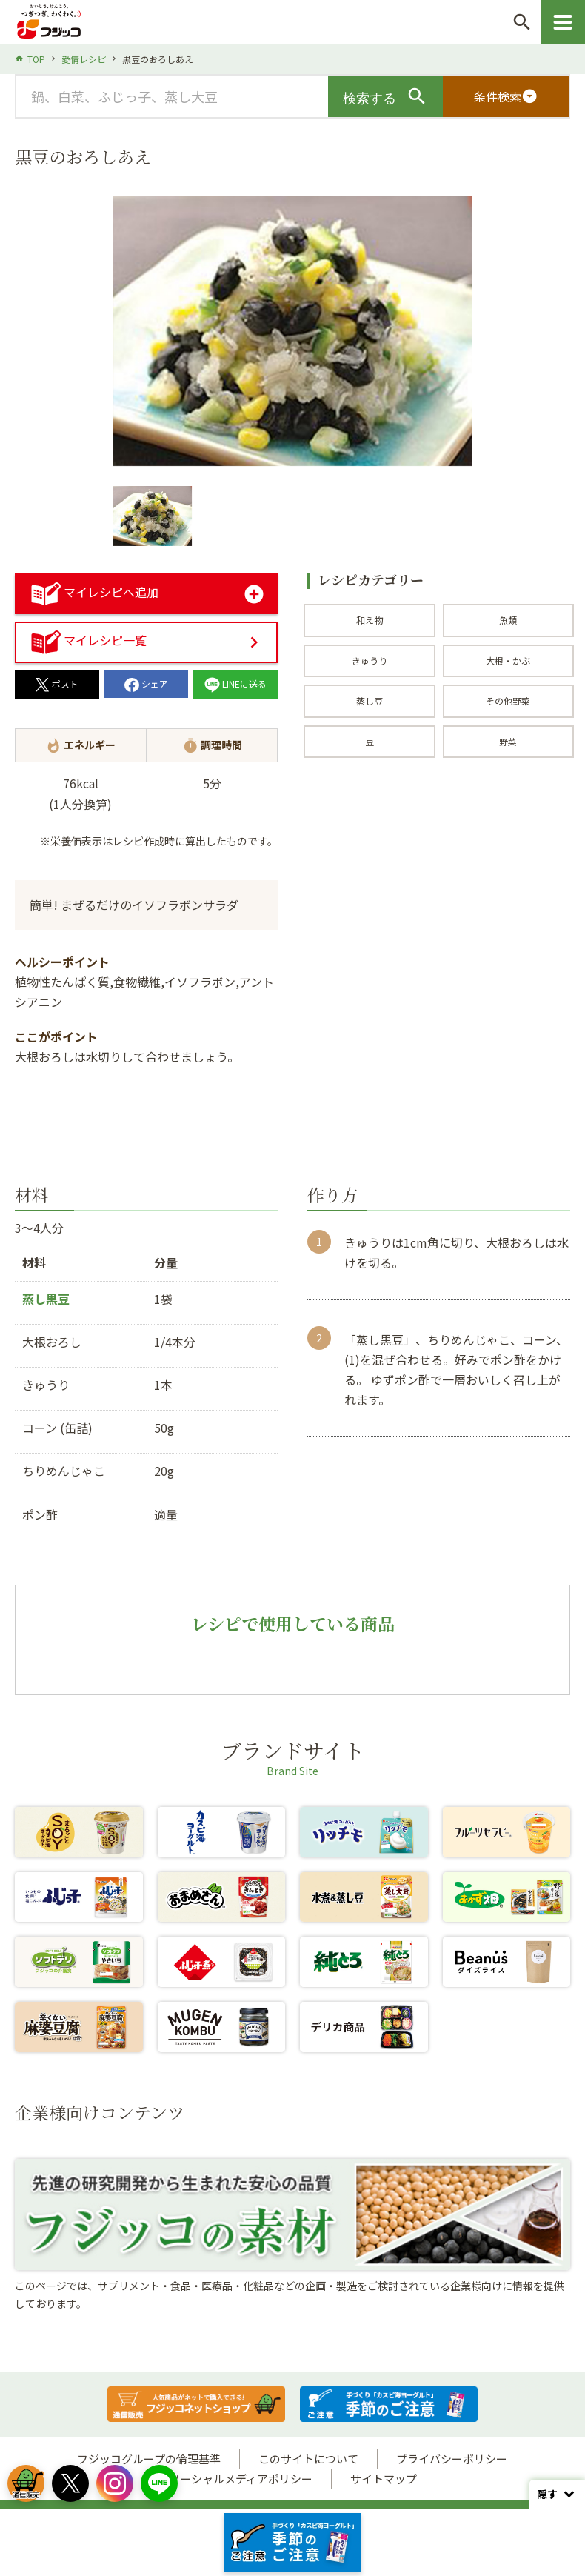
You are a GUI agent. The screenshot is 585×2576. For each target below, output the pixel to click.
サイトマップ (383, 2478)
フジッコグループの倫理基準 (149, 2458)
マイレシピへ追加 (94, 592)
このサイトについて (308, 2458)
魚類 (508, 619)
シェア (146, 683)
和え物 (369, 619)
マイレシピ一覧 (89, 640)
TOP (36, 59)
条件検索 (506, 96)
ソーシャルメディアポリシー (240, 2478)
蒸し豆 (369, 700)
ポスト (56, 683)
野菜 (508, 741)
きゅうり (369, 660)
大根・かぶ (508, 660)
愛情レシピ (83, 59)
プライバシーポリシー (451, 2458)
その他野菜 (508, 700)
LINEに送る (235, 683)
